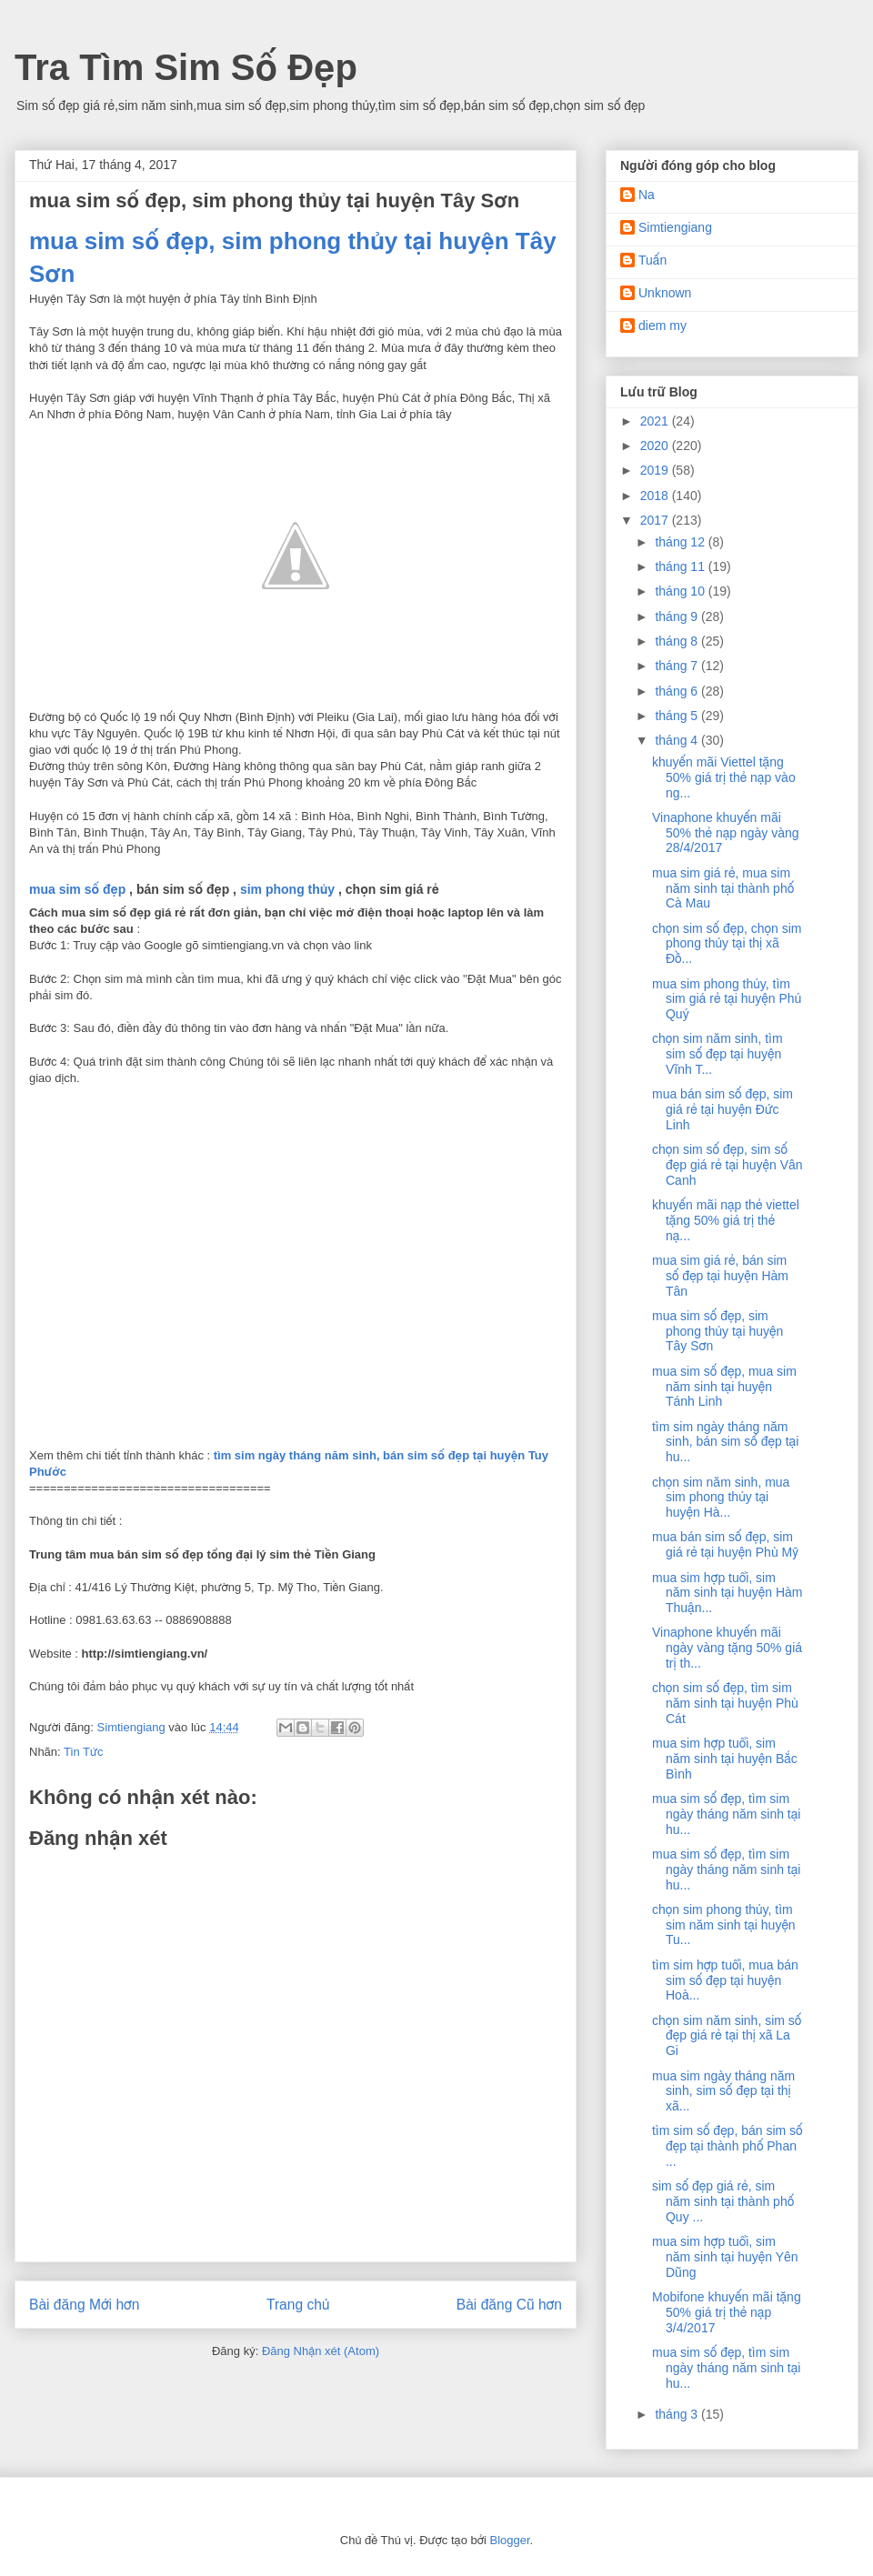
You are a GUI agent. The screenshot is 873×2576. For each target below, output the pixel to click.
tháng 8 (678, 641)
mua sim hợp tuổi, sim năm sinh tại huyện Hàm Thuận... (727, 1593)
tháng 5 (678, 715)
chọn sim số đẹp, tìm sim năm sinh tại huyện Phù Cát (725, 1703)
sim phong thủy (287, 889)
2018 (656, 495)
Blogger (509, 2540)
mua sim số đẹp (77, 889)
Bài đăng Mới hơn (84, 2304)
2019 (656, 470)
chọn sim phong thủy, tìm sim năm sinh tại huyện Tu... (724, 1925)
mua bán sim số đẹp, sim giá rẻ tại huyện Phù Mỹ (725, 1544)
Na (646, 194)
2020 (656, 445)
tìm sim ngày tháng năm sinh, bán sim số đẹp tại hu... (725, 1442)
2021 (656, 421)
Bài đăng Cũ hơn (509, 2304)
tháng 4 (678, 740)
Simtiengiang (675, 227)
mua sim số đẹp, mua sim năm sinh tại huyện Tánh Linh (724, 1386)
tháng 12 (681, 542)
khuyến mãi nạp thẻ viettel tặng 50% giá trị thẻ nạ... (725, 1220)
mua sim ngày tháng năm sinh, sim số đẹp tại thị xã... (723, 2091)
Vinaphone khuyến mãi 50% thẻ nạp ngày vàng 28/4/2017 (725, 833)
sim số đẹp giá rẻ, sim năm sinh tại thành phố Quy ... (723, 2201)
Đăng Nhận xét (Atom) (320, 2351)
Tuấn (652, 260)
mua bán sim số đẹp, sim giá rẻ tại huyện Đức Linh (722, 1109)
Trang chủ (297, 2304)
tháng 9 (678, 616)
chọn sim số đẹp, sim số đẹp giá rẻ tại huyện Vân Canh (727, 1165)
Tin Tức (83, 1752)
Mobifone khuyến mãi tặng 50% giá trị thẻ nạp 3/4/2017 (726, 2312)
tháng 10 (681, 591)
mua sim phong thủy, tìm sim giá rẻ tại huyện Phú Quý (726, 999)
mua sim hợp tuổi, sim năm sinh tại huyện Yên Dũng (725, 2257)
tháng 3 (678, 2414)
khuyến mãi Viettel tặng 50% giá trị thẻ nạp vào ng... (724, 777)
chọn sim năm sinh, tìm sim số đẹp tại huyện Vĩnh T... (717, 1054)
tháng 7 (678, 665)
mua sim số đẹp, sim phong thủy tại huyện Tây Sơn (717, 1331)
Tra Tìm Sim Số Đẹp (186, 67)
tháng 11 (681, 566)
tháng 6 (678, 691)
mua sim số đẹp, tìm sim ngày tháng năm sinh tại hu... (726, 1814)
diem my (662, 325)
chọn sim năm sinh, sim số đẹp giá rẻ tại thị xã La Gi (726, 2036)
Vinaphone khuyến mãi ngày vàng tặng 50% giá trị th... (727, 1647)
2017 (656, 520)
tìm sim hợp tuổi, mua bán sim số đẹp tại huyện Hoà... (725, 1980)
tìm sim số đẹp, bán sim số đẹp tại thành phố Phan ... (727, 2146)
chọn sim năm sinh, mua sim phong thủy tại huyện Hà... (720, 1497)
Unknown (664, 293)
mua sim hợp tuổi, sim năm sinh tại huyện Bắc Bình (725, 1758)
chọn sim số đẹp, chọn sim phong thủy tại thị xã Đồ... (727, 944)
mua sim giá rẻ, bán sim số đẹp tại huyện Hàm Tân (720, 1275)
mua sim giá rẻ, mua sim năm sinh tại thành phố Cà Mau (723, 888)
